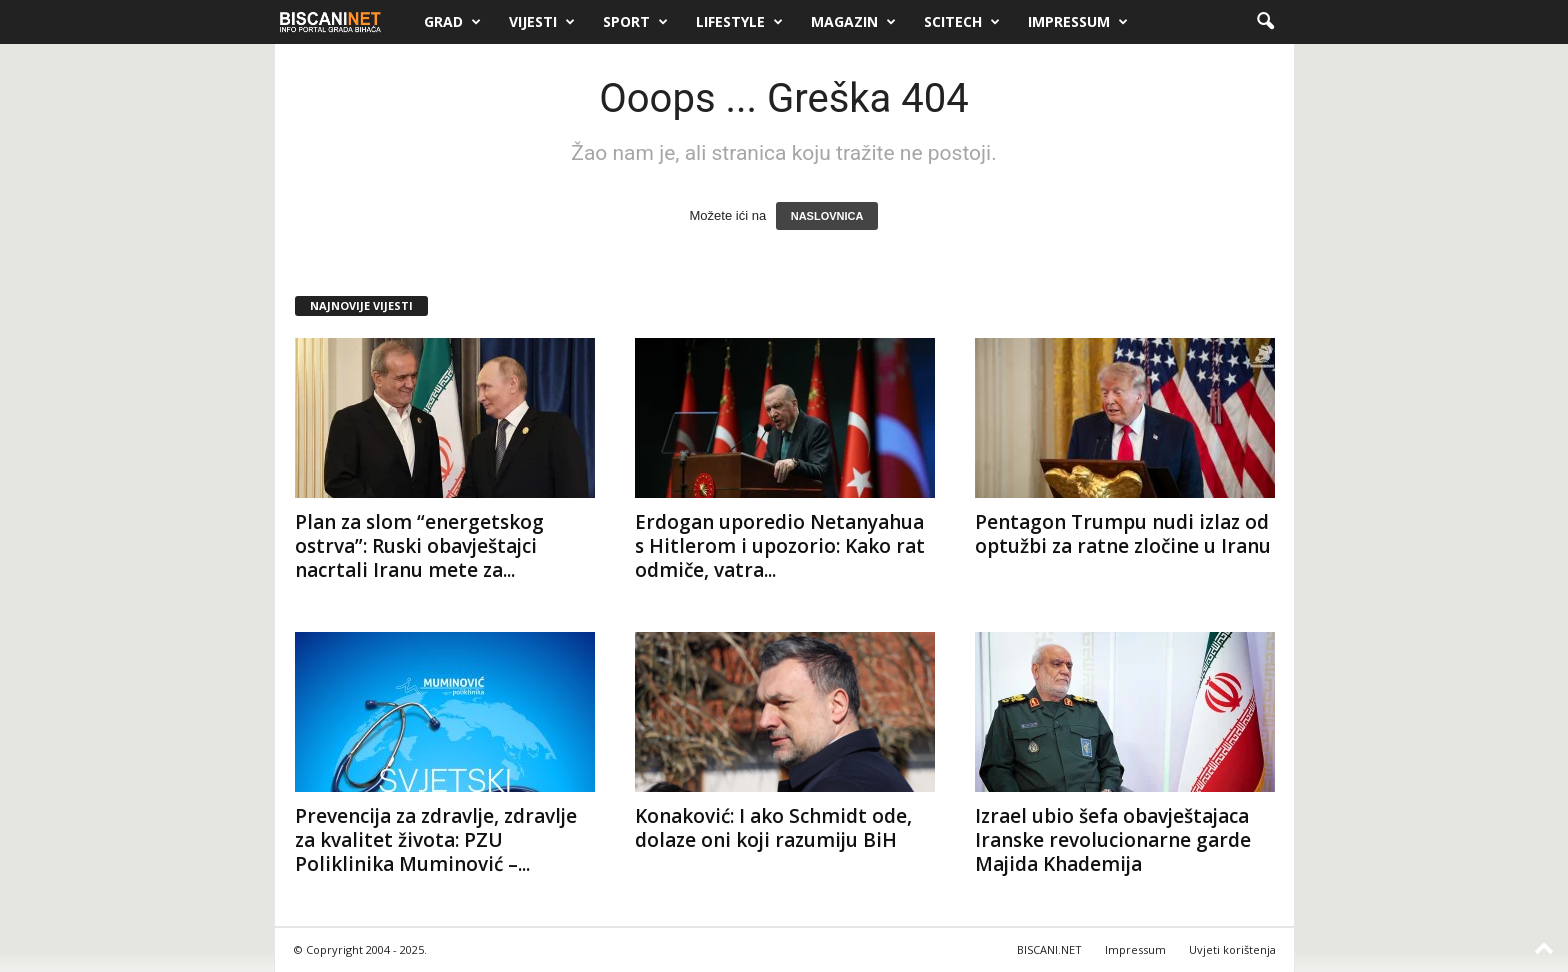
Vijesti (542, 22)
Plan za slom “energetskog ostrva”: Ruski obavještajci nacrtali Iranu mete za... (419, 546)
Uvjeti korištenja (1232, 949)
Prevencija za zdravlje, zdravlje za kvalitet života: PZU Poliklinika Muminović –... (436, 840)
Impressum (1078, 22)
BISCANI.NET (1049, 949)
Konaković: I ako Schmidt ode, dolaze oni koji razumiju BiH (773, 828)
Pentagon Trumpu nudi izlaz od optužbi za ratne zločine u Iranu (1123, 534)
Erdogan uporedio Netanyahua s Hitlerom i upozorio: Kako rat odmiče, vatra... (780, 546)
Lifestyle (739, 22)
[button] (1265, 22)
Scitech (962, 22)
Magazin (853, 22)
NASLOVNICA (827, 216)
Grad (452, 22)
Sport (635, 22)
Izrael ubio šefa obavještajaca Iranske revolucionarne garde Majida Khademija (1113, 840)
